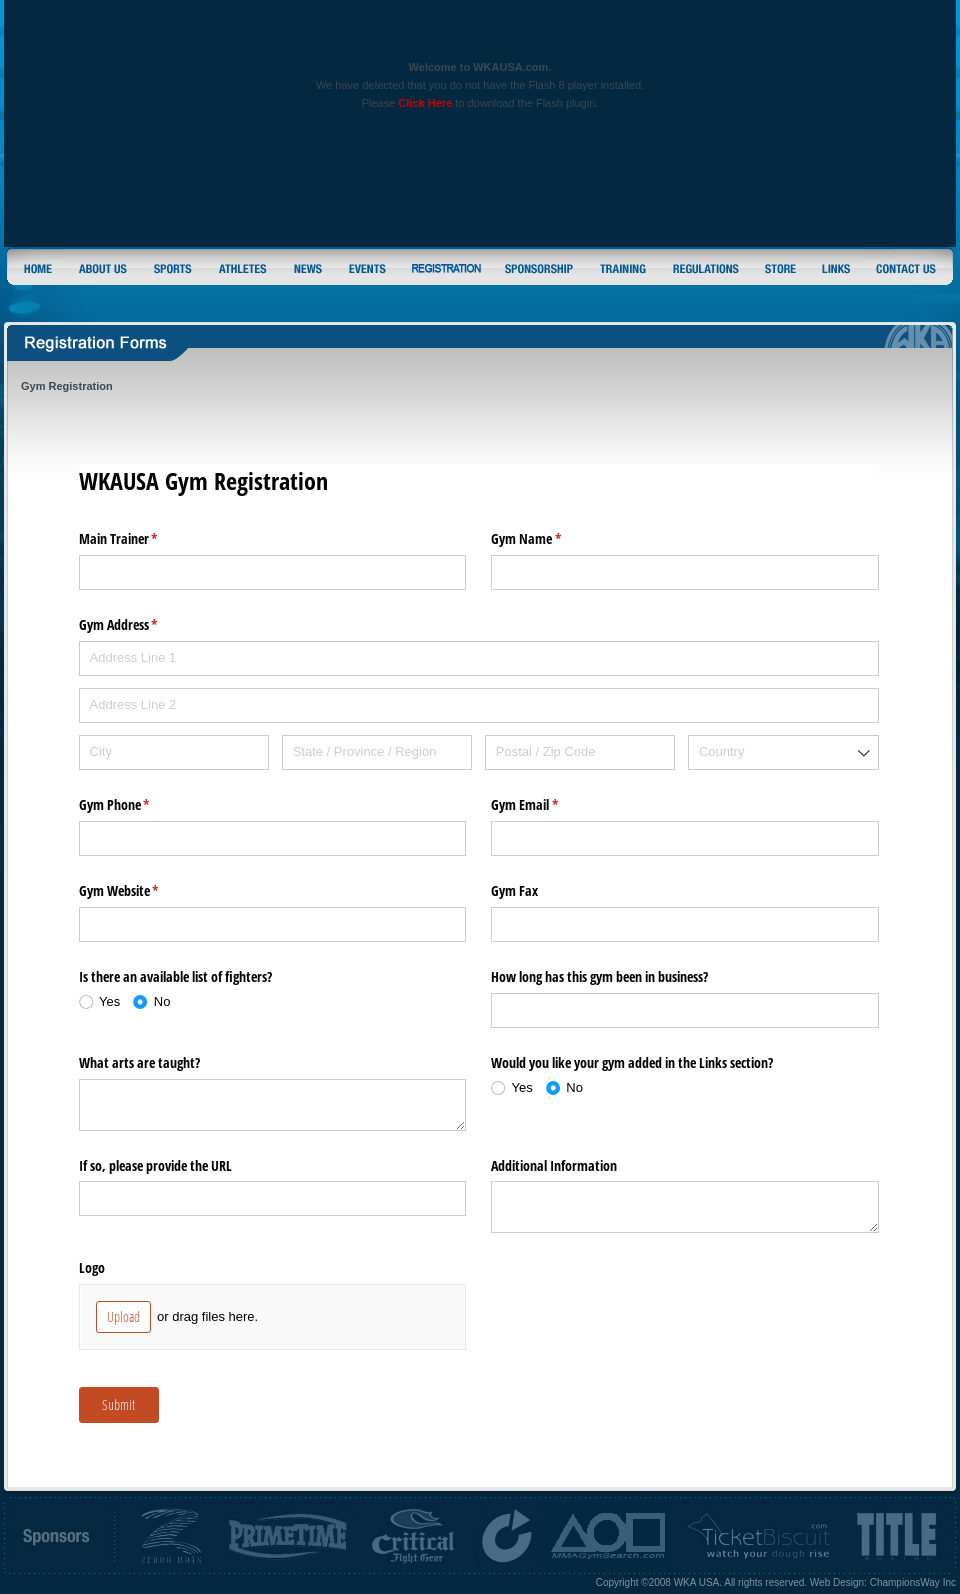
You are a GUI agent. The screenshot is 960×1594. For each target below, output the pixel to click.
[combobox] (783, 752)
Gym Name (549, 539)
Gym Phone (138, 805)
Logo (92, 1267)
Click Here (425, 103)
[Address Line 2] (479, 705)
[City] (174, 752)
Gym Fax (514, 890)
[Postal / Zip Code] (580, 752)
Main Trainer (142, 539)
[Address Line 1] (479, 658)
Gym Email (548, 805)
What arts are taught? (139, 1062)
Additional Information (554, 1165)
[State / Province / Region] (377, 752)
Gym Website (142, 891)
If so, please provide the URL (155, 1165)
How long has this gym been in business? (599, 976)
